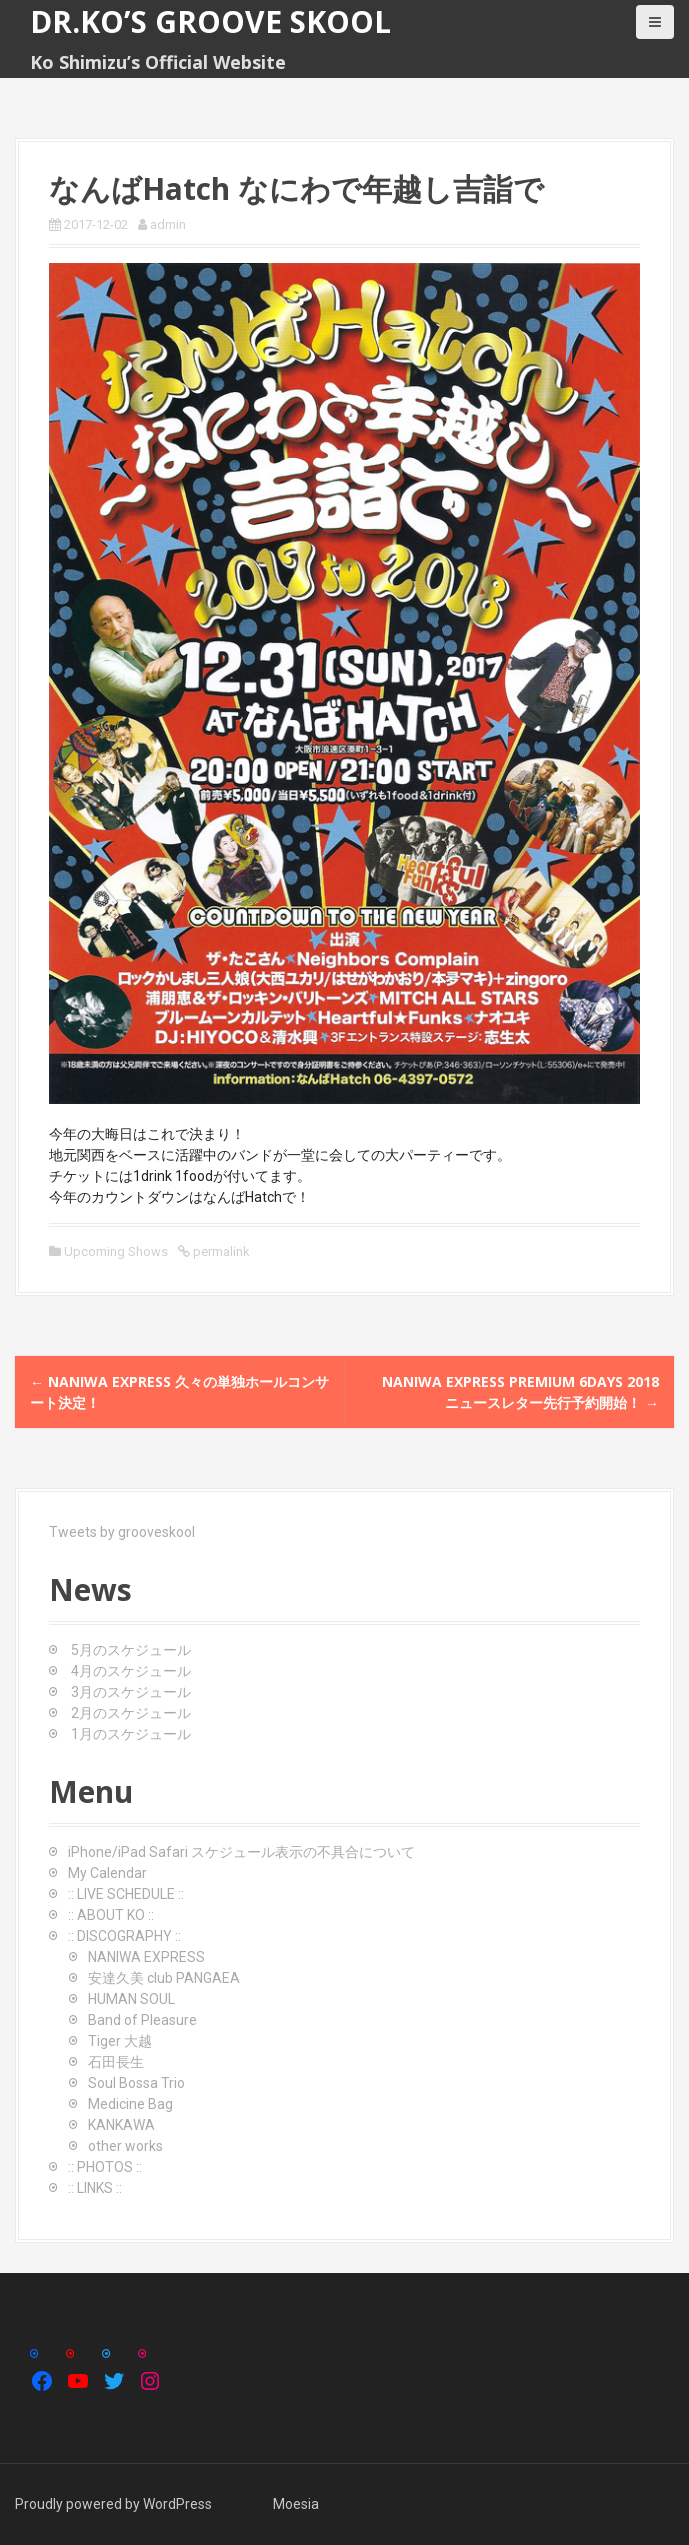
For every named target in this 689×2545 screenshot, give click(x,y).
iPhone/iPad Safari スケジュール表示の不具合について (241, 1852)
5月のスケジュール (131, 1650)
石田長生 (116, 2062)
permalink (220, 1251)
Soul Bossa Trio (136, 2083)
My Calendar (107, 1873)
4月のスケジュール (131, 1671)
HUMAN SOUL (131, 1999)
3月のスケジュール (131, 1692)
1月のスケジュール (131, 1734)
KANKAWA (121, 2125)
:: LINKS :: (95, 2188)
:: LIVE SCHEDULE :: (126, 1894)
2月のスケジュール (131, 1713)
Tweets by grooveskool (122, 1532)
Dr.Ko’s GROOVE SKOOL (210, 21)
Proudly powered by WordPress (113, 2504)
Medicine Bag (130, 2104)
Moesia (296, 2504)
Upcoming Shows (116, 1251)
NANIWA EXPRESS (146, 1957)
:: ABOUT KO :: (111, 1915)
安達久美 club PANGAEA (164, 1978)
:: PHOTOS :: (105, 2167)
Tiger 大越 (120, 2041)
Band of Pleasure (142, 2020)
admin (168, 224)
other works (125, 2146)
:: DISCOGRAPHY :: (124, 1936)
